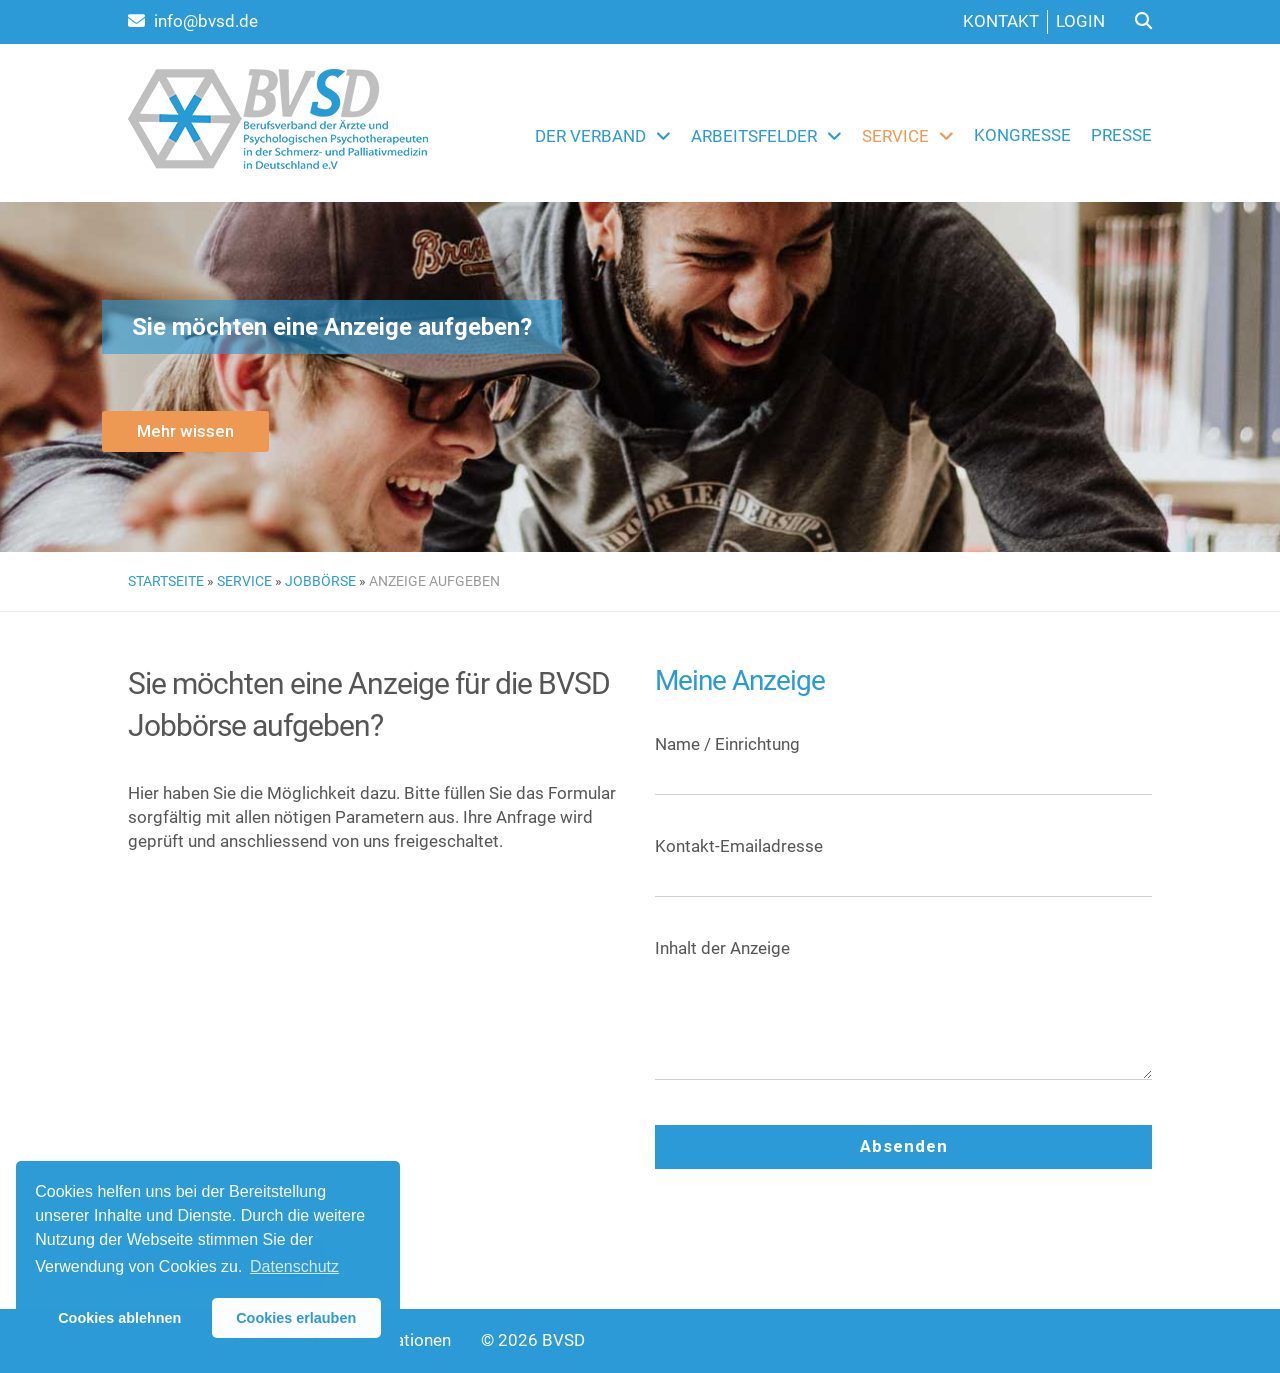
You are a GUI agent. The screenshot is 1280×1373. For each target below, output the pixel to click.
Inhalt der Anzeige (903, 1018)
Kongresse (1022, 135)
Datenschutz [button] (294, 1266)
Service (895, 136)
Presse (1121, 135)
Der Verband (590, 136)
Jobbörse (320, 581)
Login (1080, 21)
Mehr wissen (185, 431)
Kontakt (1001, 21)
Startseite (166, 581)
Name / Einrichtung (903, 759)
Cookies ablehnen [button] (119, 1318)
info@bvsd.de (193, 21)
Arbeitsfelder (754, 136)
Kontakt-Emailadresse (903, 861)
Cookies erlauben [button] (296, 1318)
